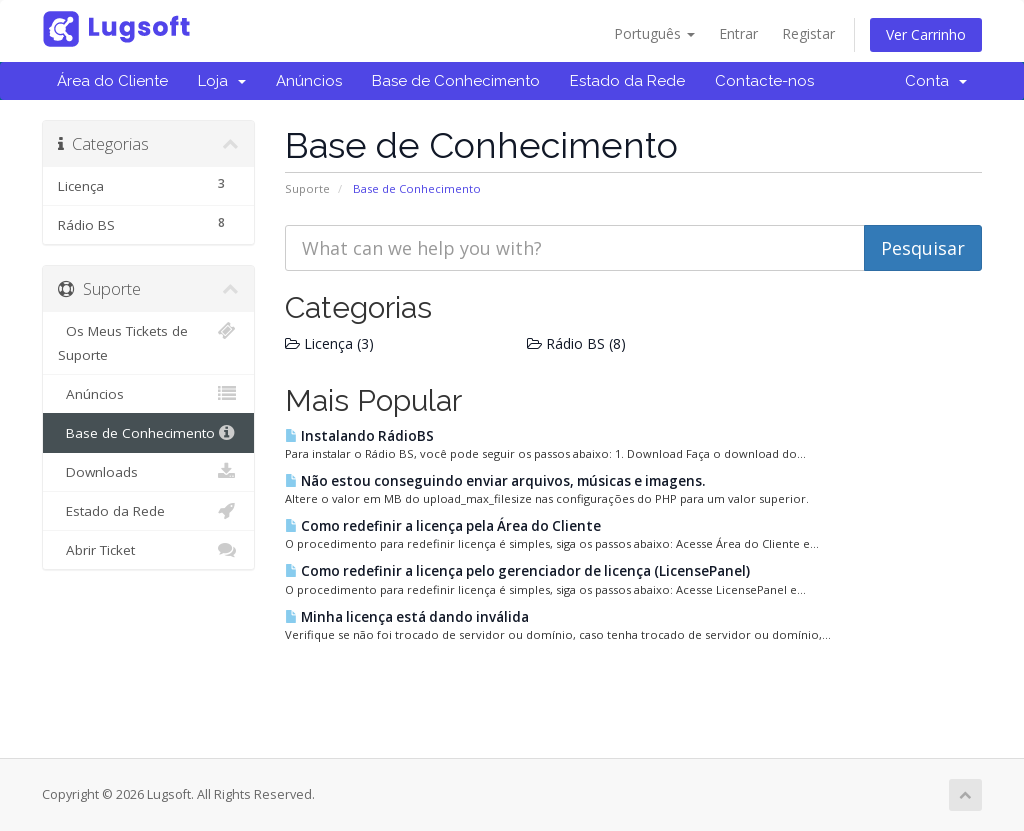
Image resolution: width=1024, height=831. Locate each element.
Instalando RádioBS (359, 436)
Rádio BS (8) (576, 343)
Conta (936, 81)
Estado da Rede (627, 81)
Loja (222, 81)
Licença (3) (329, 343)
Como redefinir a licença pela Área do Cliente (443, 526)
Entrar (738, 33)
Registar (808, 33)
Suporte (307, 188)
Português (654, 33)
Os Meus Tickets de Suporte (148, 341)
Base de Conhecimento (456, 81)
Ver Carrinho (926, 34)
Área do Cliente (112, 81)
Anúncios (309, 81)
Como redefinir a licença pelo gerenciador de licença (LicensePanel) (517, 571)
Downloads (148, 472)
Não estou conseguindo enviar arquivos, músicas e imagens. (495, 481)
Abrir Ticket (148, 550)
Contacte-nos (764, 81)
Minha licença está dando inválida (407, 617)
